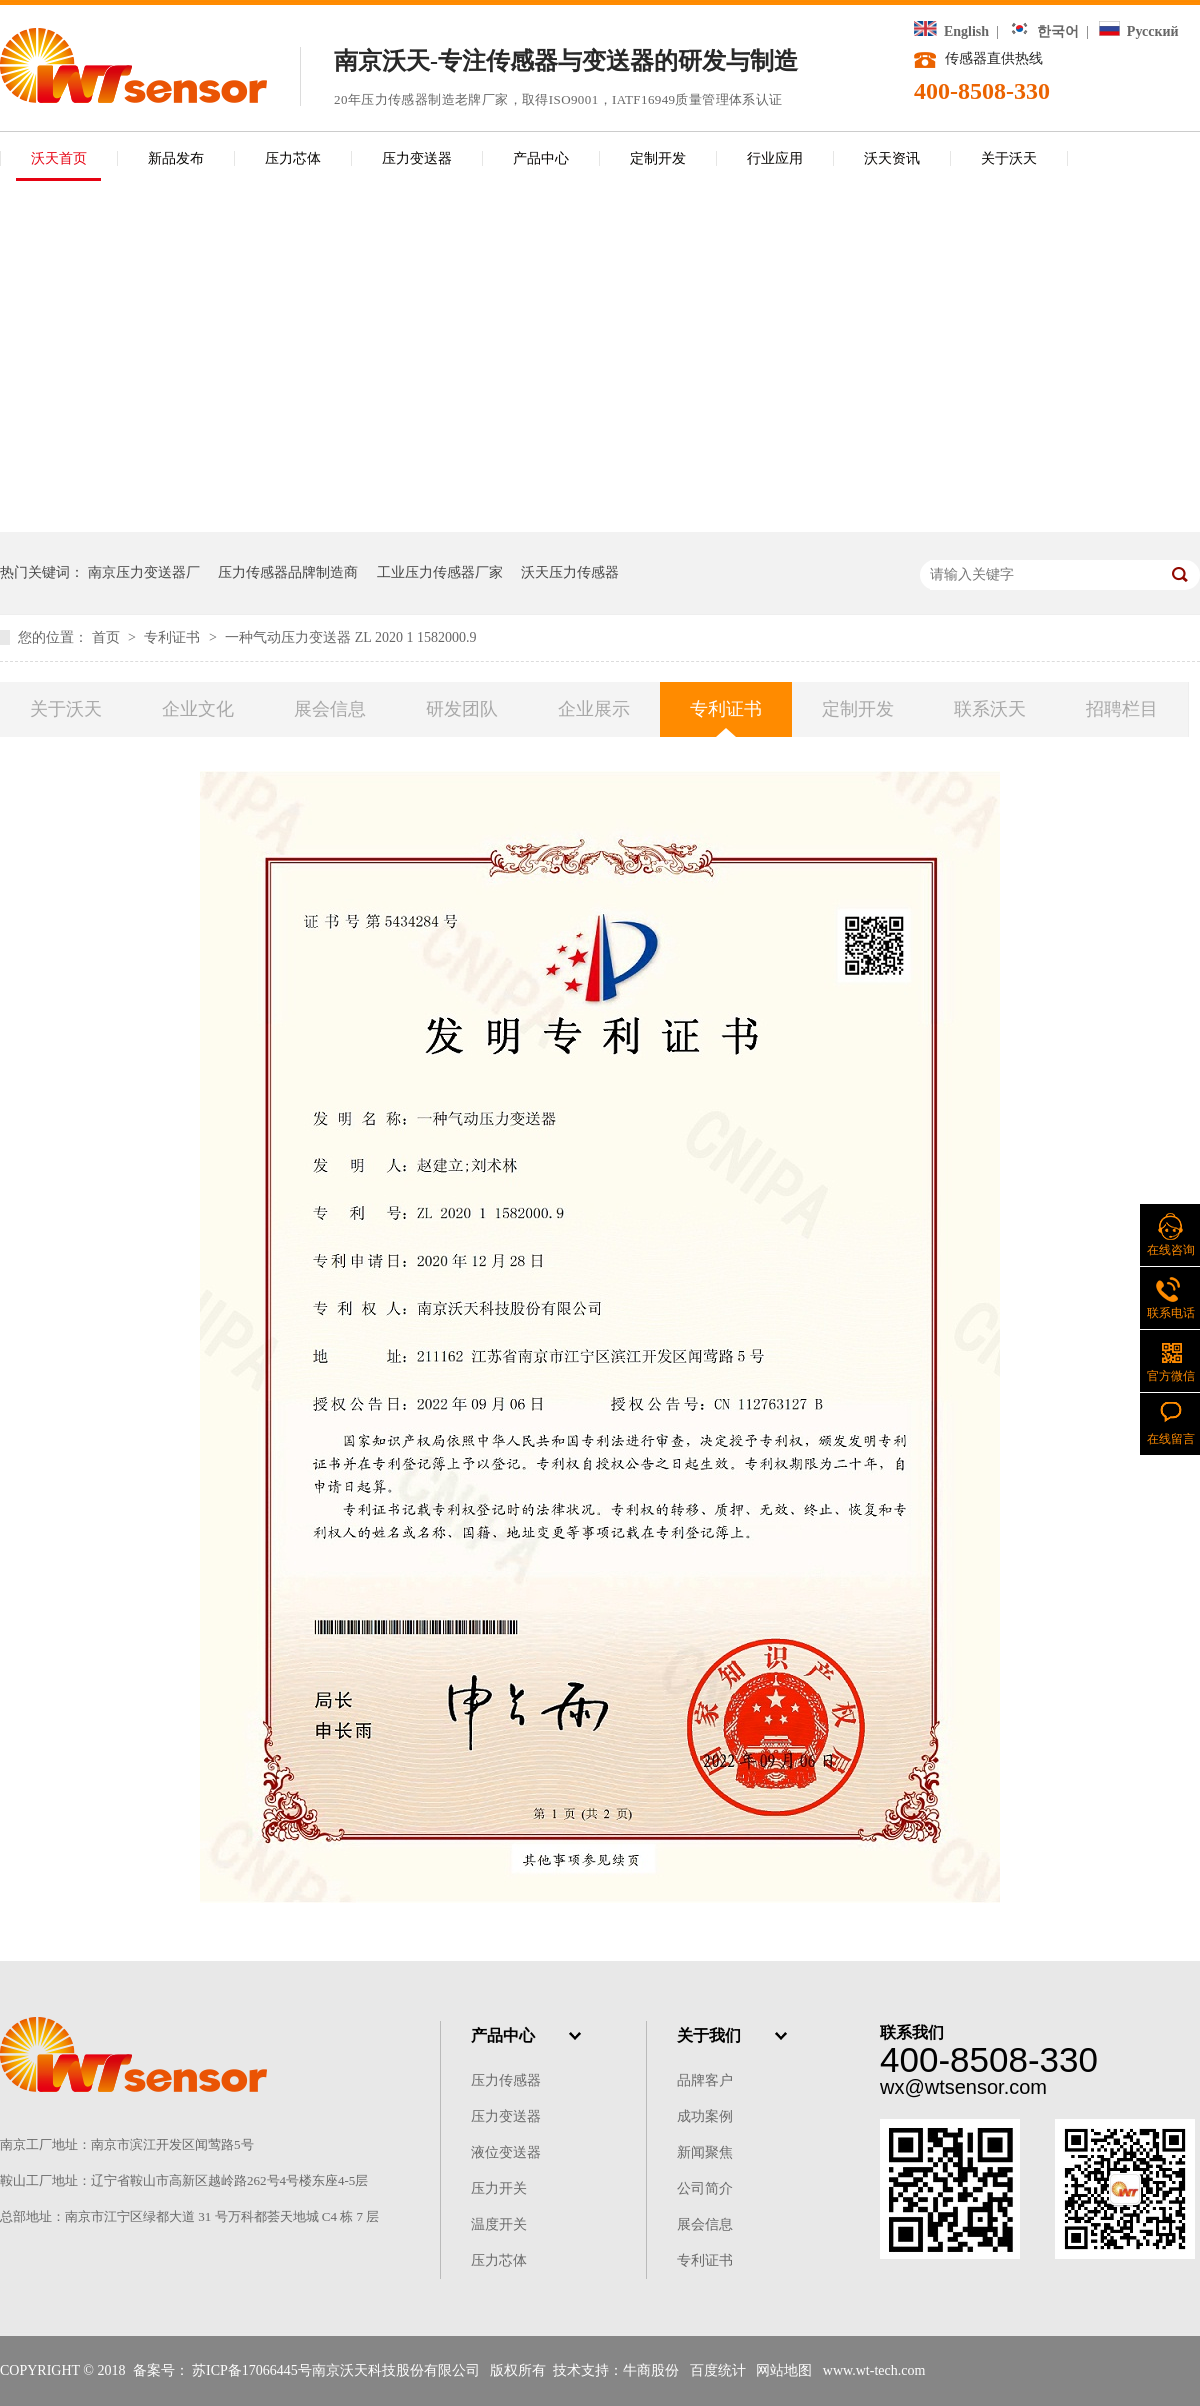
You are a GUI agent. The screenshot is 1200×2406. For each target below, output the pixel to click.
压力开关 (499, 2188)
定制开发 (658, 158)
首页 (108, 637)
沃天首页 (59, 158)
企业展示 (594, 709)
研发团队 (462, 709)
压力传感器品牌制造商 (288, 572)
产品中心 (541, 158)
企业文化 (198, 709)
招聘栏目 (1122, 709)
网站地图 (784, 2370)
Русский (1138, 31)
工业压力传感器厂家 (440, 572)
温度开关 (499, 2224)
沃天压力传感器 (570, 572)
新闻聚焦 (705, 2152)
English (951, 31)
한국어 (1044, 31)
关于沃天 (1009, 158)
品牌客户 (705, 2080)
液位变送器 (506, 2152)
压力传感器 (506, 2080)
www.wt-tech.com (874, 2370)
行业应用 (775, 158)
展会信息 (330, 709)
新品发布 (176, 158)
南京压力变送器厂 (144, 572)
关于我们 (709, 2035)
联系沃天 (990, 709)
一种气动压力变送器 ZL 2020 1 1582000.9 (350, 637)
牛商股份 (651, 2370)
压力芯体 (293, 158)
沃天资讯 (892, 158)
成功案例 (705, 2116)
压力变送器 (417, 158)
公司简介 (705, 2188)
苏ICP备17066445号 (252, 2370)
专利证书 (174, 637)
